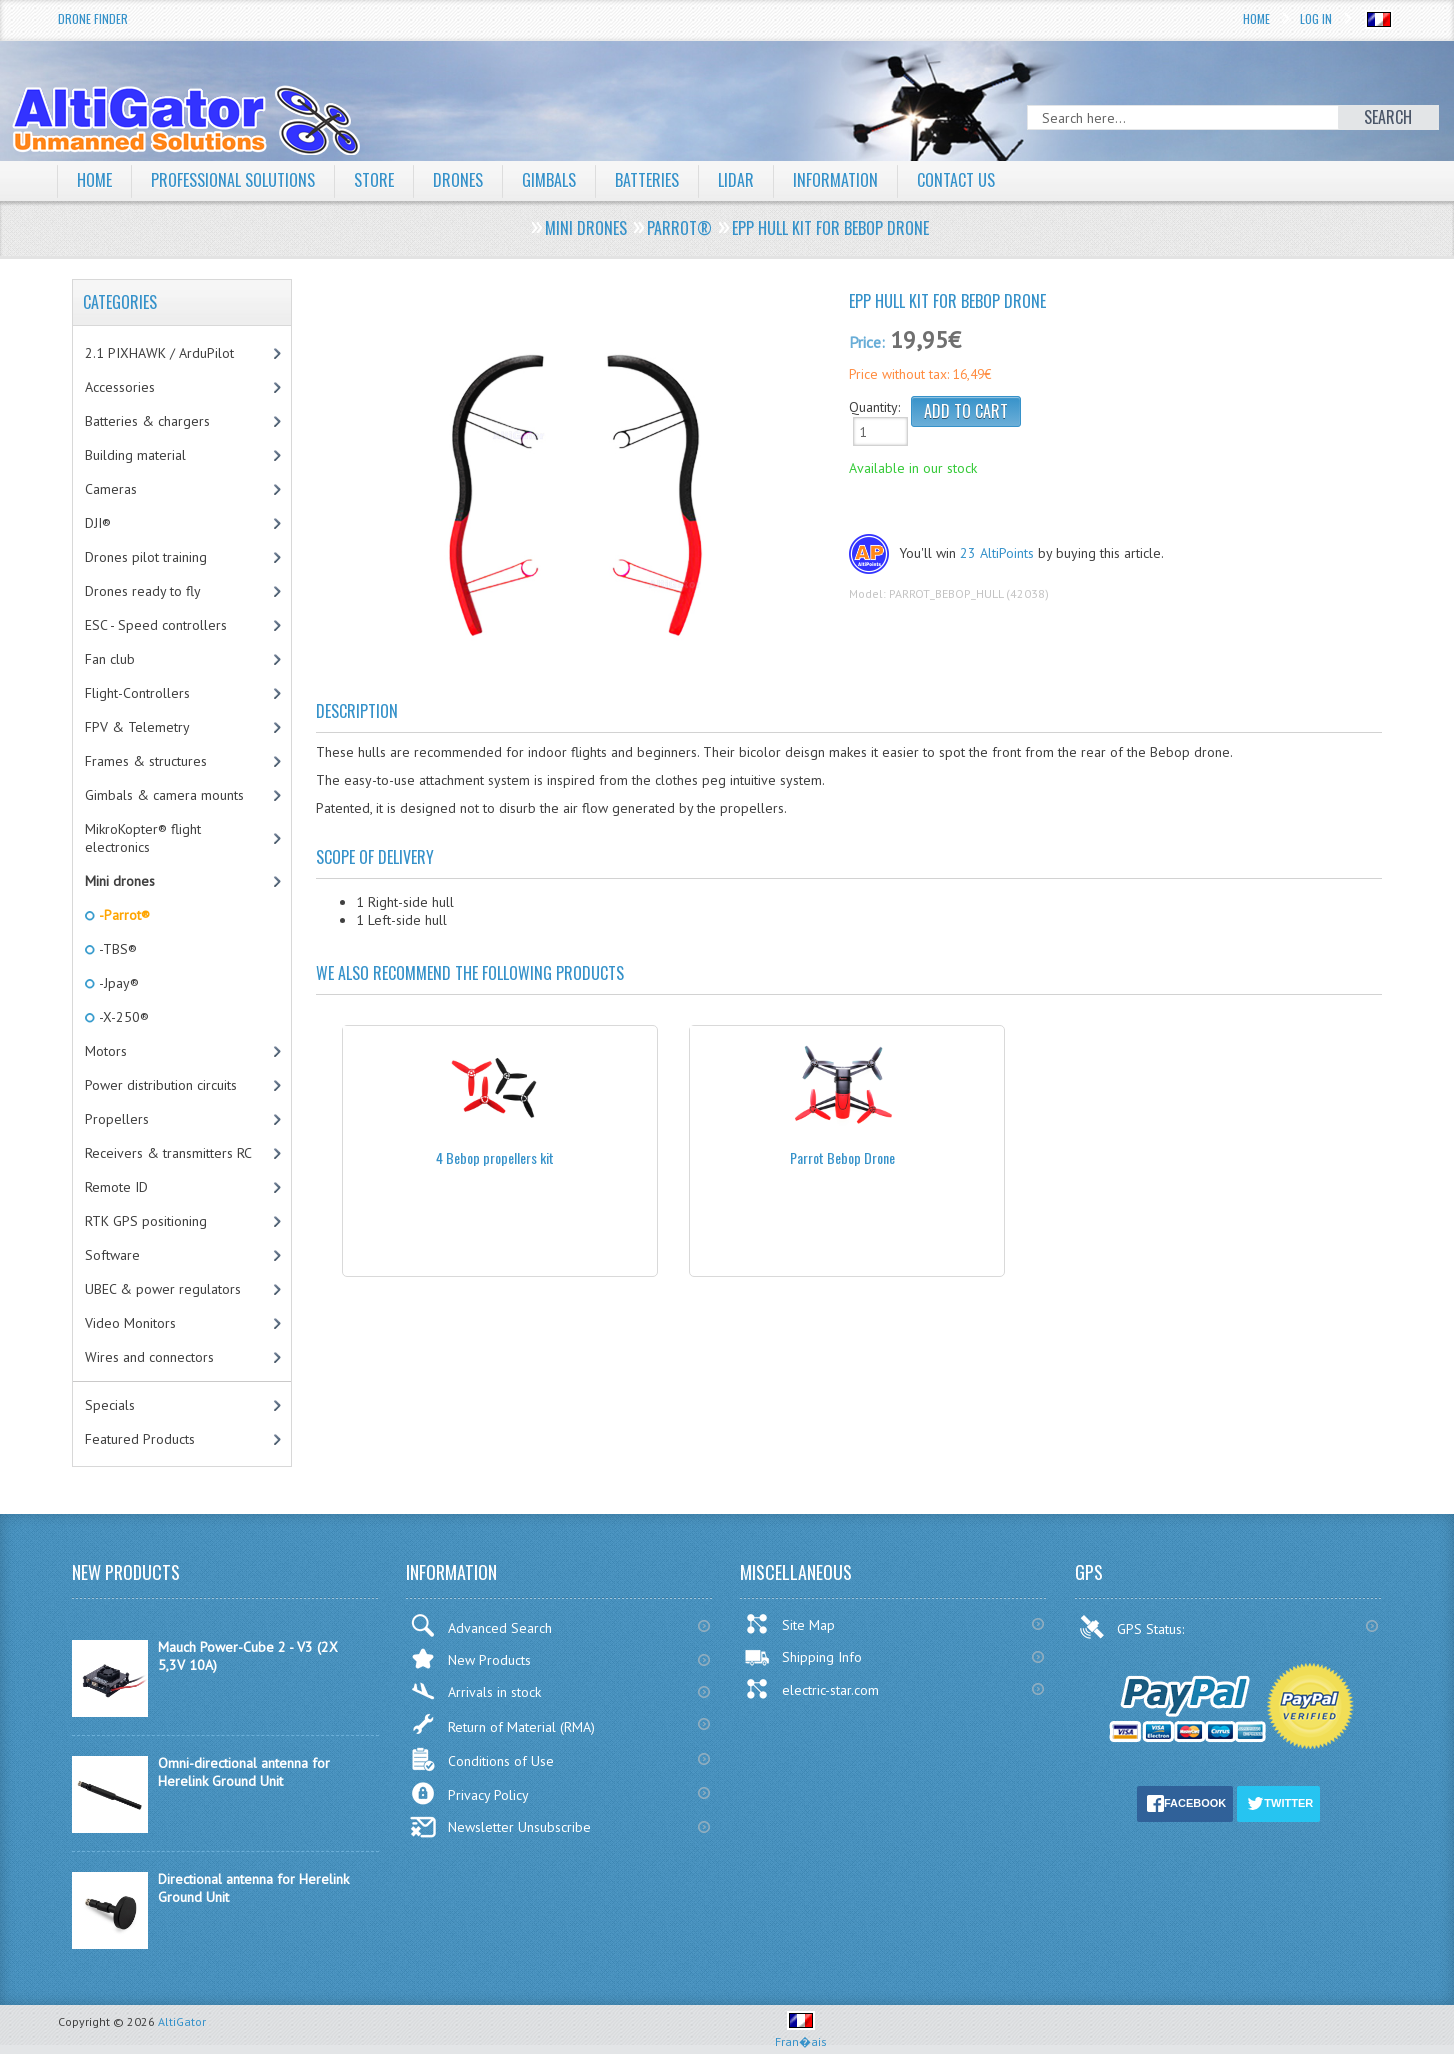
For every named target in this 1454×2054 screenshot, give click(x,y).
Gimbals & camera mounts (164, 795)
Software (112, 1255)
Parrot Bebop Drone (842, 1157)
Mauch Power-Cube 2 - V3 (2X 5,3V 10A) (248, 1656)
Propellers (117, 1119)
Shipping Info (803, 1657)
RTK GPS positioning (146, 1221)
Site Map (789, 1624)
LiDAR (736, 180)
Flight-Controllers (137, 693)
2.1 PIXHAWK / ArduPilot (159, 353)
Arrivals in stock (475, 1691)
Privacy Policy (469, 1793)
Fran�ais (801, 2033)
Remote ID (116, 1187)
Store (374, 180)
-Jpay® (117, 983)
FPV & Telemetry (137, 727)
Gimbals (549, 180)
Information (835, 180)
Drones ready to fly (143, 591)
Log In (1316, 18)
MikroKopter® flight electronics (143, 838)
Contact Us (956, 180)
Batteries (647, 180)
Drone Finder (93, 18)
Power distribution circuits (161, 1085)
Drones (458, 180)
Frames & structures (146, 761)
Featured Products (140, 1439)
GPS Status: (1133, 1627)
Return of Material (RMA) (502, 1724)
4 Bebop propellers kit (495, 1157)
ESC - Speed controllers (156, 625)
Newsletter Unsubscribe (500, 1827)
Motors (106, 1051)
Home (1256, 18)
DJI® (98, 523)
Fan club (110, 659)
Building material (135, 455)
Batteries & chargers (147, 421)
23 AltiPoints (997, 553)
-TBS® (116, 949)
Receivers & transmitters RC (168, 1153)
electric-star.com (811, 1689)
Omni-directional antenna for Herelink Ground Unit (244, 1772)
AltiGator (182, 2021)
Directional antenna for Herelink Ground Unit (253, 1888)
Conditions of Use (482, 1759)
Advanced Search (481, 1625)
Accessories (120, 387)
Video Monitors (130, 1323)
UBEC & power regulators (163, 1289)
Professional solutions (233, 180)
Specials (110, 1405)
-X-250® (122, 1017)
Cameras (111, 489)
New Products (470, 1658)
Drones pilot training (146, 557)
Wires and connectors (149, 1357)
